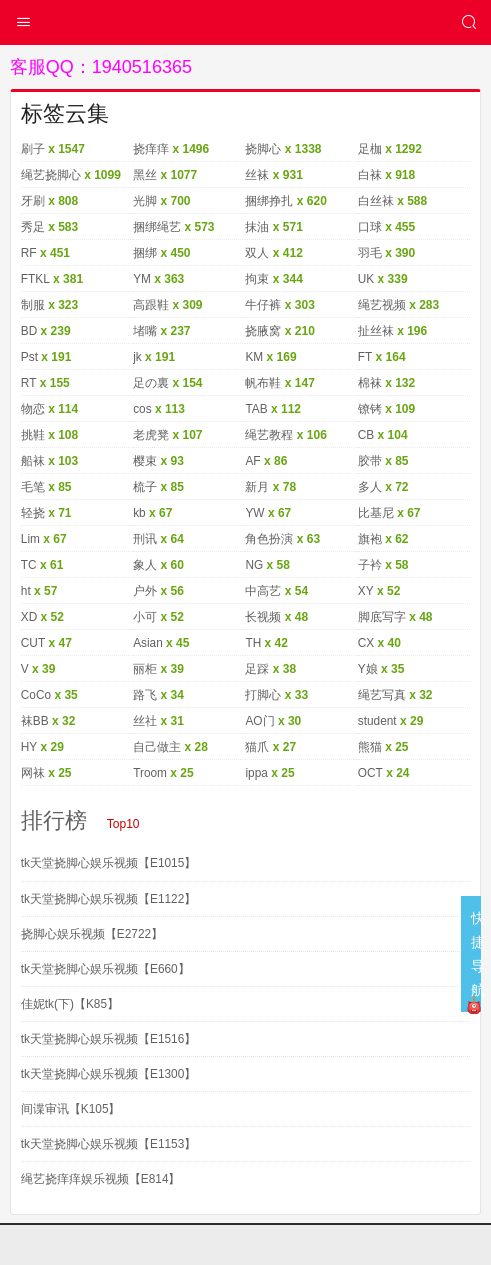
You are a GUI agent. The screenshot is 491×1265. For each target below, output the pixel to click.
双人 (257, 253)
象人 (145, 565)
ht (26, 591)
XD (29, 617)
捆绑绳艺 (157, 227)
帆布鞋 (263, 383)
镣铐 (370, 409)
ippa (256, 773)
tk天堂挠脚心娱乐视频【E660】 (105, 969)
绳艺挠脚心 (51, 175)
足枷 (370, 149)
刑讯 (145, 539)
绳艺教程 (269, 435)
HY (29, 747)
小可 (145, 617)
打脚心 (263, 695)
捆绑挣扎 (269, 201)
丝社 (145, 721)
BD (29, 331)
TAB (256, 409)
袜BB (35, 721)
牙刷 (33, 201)
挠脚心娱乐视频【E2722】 (92, 934)
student (377, 721)
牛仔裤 (263, 305)
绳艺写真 (382, 695)
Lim (30, 539)
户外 (145, 591)
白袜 (370, 175)
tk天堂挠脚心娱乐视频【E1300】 (109, 1074)
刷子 (33, 149)
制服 (33, 305)
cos (142, 409)
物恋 (33, 409)
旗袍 (370, 539)
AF (252, 461)
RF (29, 253)
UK (366, 279)
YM (142, 279)
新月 (257, 487)
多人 (370, 487)
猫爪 (257, 747)
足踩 (257, 669)
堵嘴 (145, 331)
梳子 (145, 487)
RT (29, 383)
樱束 (145, 461)
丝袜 (257, 175)
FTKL (35, 279)
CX (366, 643)
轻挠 (33, 513)
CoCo (36, 695)
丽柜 (145, 669)
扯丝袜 (376, 331)
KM (254, 357)
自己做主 (157, 747)
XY (366, 591)
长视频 (263, 617)
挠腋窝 (263, 331)
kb (139, 513)
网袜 (33, 773)
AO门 (259, 721)
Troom (150, 773)
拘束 (257, 279)
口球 (370, 227)
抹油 (257, 227)
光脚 (145, 201)
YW (254, 513)
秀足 (33, 227)
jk (137, 357)
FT (365, 357)
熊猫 (370, 747)
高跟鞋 (151, 305)
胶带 (370, 461)
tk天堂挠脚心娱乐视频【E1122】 (109, 899)
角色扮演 (269, 539)
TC (29, 565)
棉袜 (370, 383)
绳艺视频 (382, 305)
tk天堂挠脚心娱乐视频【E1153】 (109, 1144)
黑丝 (145, 175)
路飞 (145, 695)
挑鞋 (33, 435)
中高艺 (263, 591)
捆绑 (145, 253)
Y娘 (368, 669)
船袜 (33, 461)
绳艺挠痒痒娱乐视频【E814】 (101, 1179)
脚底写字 (382, 617)
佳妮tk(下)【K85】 (70, 1004)
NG (254, 565)
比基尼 (376, 513)
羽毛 (370, 253)
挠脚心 (263, 149)
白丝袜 (376, 201)
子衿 (370, 565)
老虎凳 (151, 435)
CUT (33, 643)
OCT (370, 773)
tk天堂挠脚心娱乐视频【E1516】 (109, 1039)
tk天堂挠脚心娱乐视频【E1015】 (109, 863)
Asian (148, 643)
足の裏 (151, 383)
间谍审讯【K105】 (71, 1109)
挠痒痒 (151, 149)
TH (253, 643)
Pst (29, 357)
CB (366, 435)
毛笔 (33, 487)
